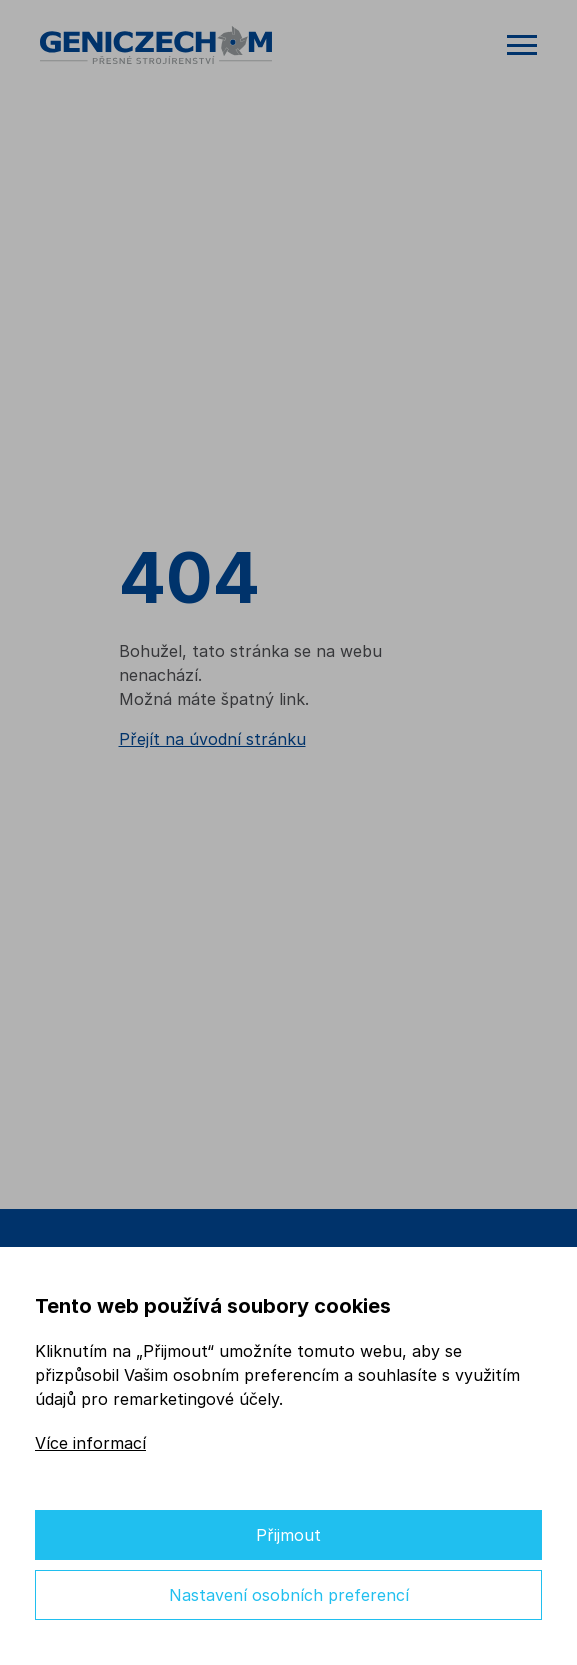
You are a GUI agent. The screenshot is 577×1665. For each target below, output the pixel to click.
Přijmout (288, 1535)
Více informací (90, 1443)
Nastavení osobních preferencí (289, 1595)
